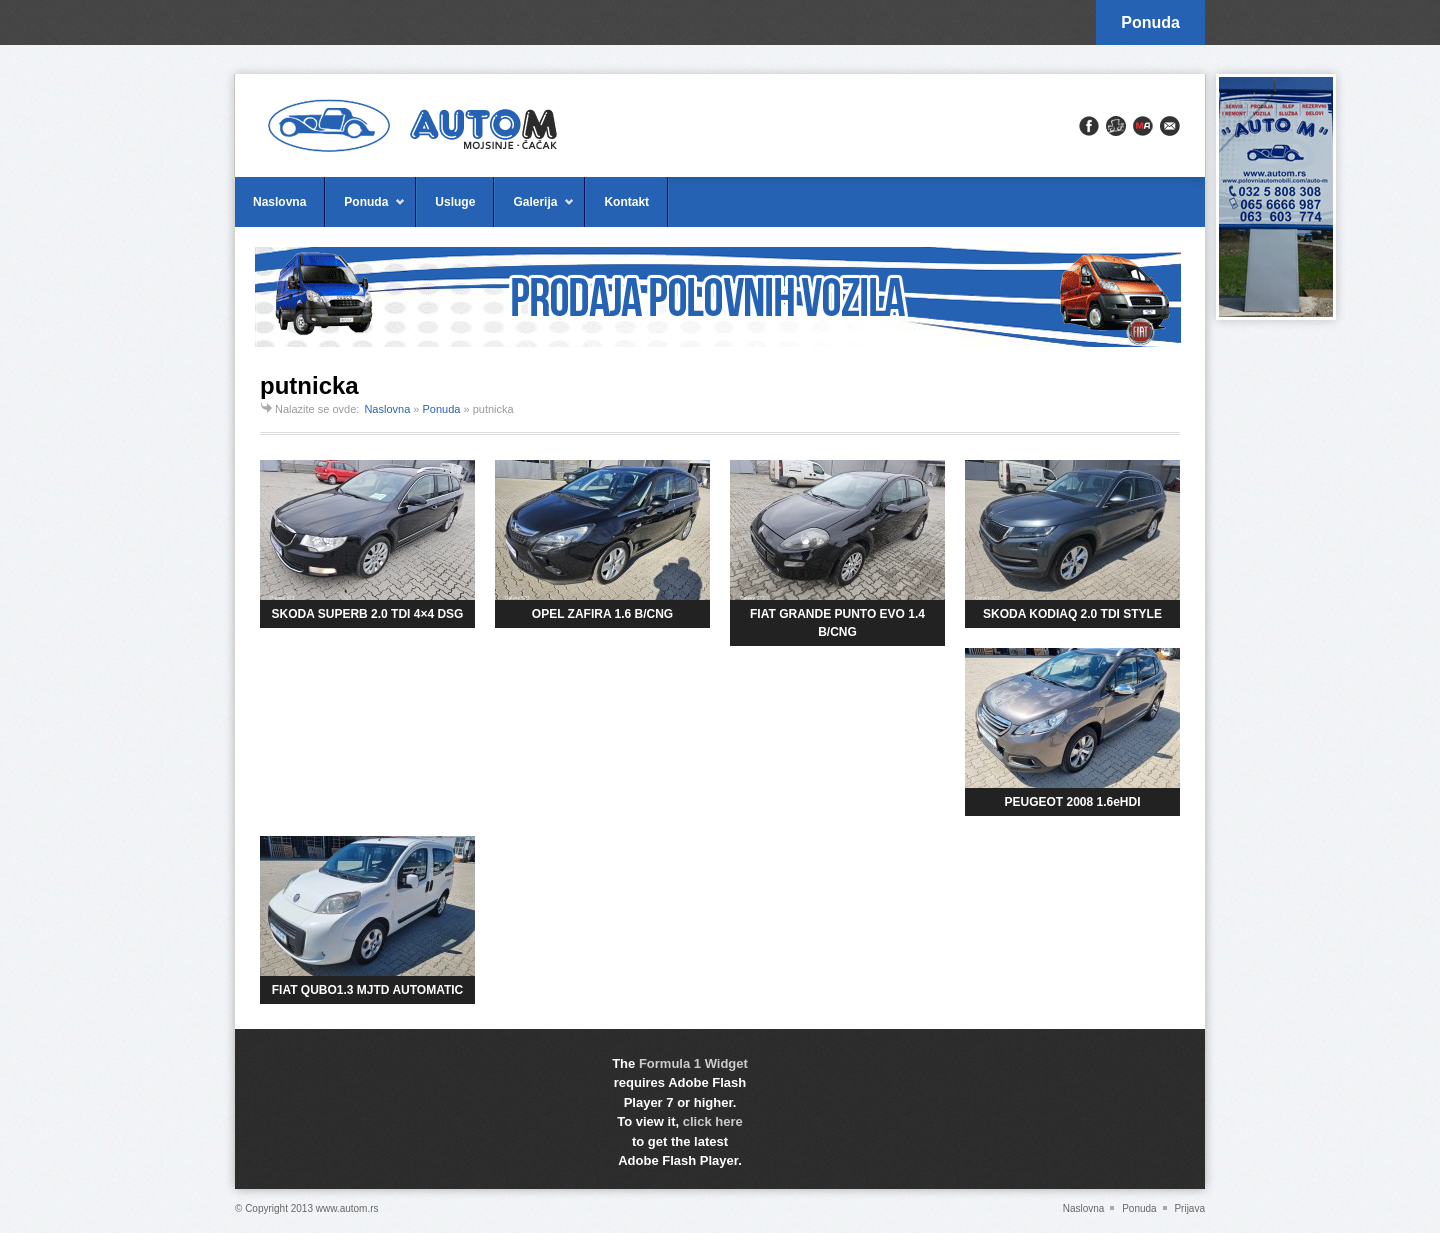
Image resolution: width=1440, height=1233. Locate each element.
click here (713, 1121)
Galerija (534, 211)
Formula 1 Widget (693, 1063)
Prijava (1189, 1208)
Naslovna (279, 202)
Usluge (455, 202)
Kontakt (626, 202)
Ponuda (1150, 22)
